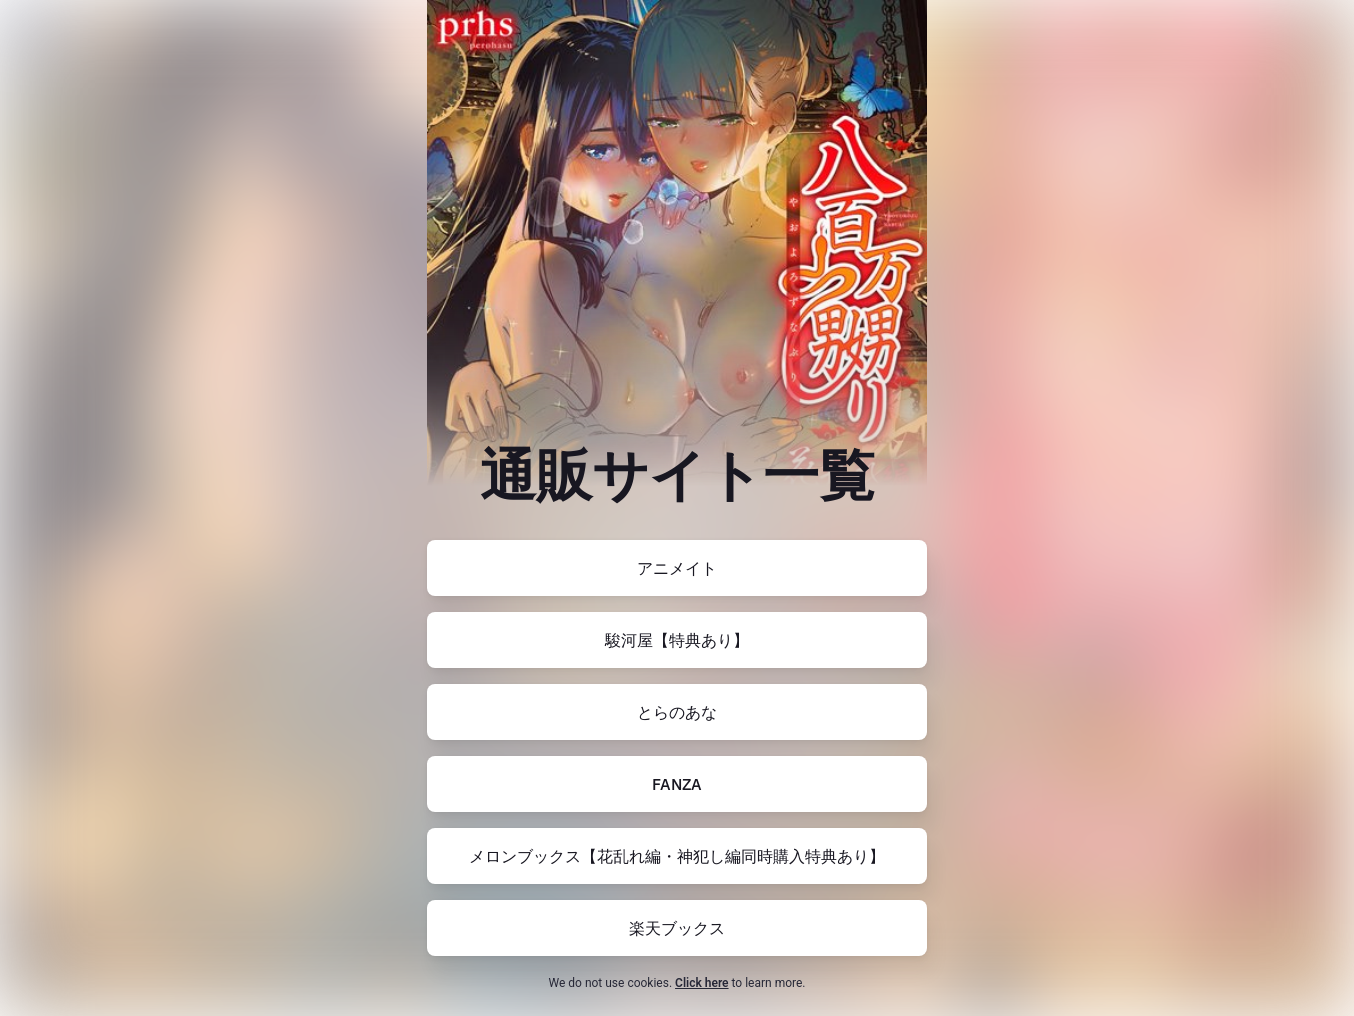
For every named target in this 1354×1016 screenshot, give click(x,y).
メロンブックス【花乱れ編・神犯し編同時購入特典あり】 (677, 856)
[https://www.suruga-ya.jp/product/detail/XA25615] (677, 640)
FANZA (677, 784)
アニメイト (677, 568)
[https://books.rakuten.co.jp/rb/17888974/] (677, 928)
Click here (701, 983)
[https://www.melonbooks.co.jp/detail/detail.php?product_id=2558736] (677, 856)
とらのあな (677, 712)
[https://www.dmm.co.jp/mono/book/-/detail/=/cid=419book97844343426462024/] (677, 784)
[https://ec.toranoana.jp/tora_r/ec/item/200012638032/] (677, 712)
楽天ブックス (677, 928)
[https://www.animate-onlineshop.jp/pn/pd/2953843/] (677, 568)
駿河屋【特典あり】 (677, 640)
